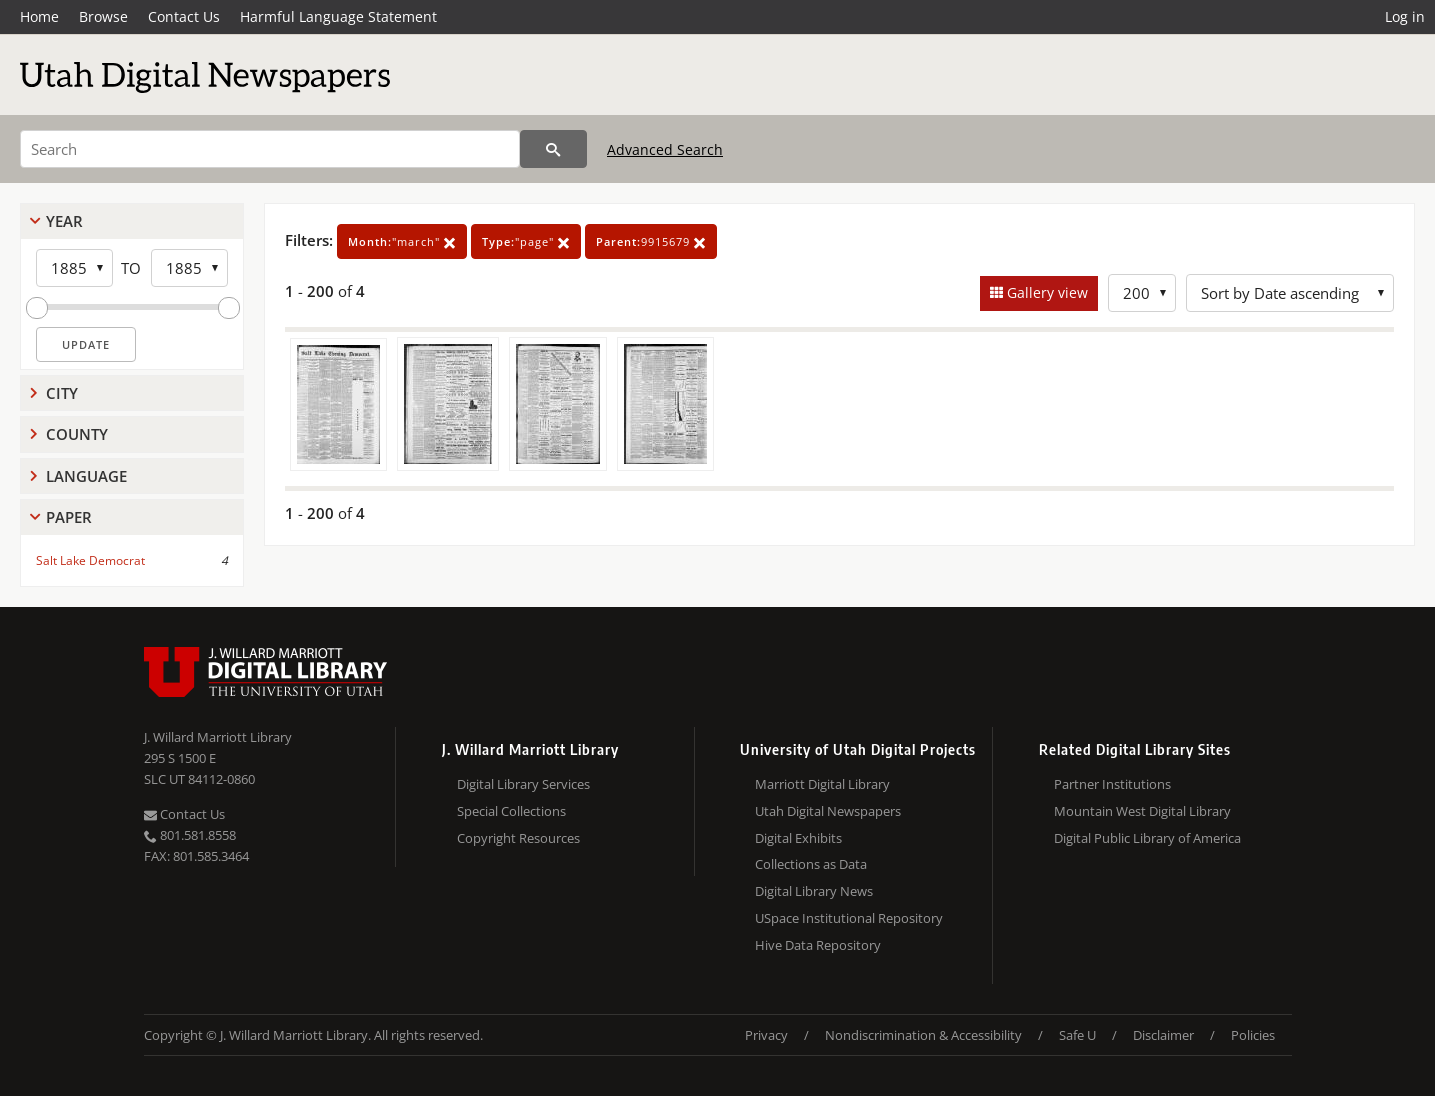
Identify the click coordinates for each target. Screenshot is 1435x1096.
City (62, 393)
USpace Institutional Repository (849, 918)
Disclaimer (1163, 1035)
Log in (1405, 16)
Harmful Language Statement (338, 16)
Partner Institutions (1112, 784)
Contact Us (184, 16)
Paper (69, 517)
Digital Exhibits (798, 838)
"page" (526, 241)
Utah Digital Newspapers (828, 811)
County (77, 434)
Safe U (1077, 1035)
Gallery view (1045, 292)
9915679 (651, 241)
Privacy (766, 1035)
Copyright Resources (518, 838)
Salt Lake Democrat (90, 560)
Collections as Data (811, 864)
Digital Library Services (523, 784)
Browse (103, 16)
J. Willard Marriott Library (218, 737)
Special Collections (511, 811)
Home (39, 16)
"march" (402, 241)
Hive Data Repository (818, 945)
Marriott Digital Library (822, 784)
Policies (1253, 1035)
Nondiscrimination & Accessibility (923, 1035)
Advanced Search (665, 149)
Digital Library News (814, 891)
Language (86, 476)
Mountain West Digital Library (1142, 811)
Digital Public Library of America (1147, 838)
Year (64, 221)
